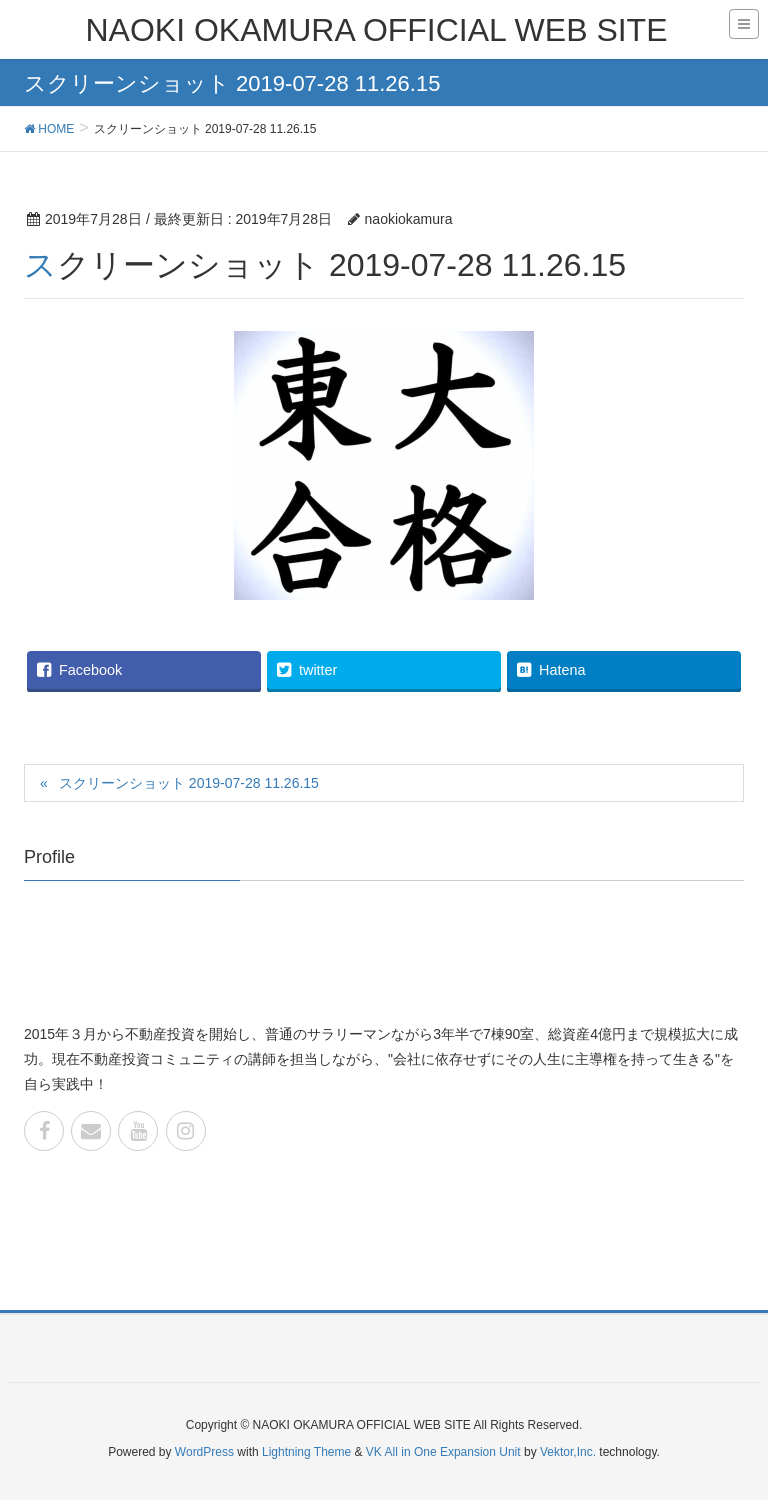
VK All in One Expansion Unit (443, 1452)
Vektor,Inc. (568, 1452)
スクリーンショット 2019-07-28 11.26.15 (189, 783)
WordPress (204, 1452)
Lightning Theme (306, 1452)
